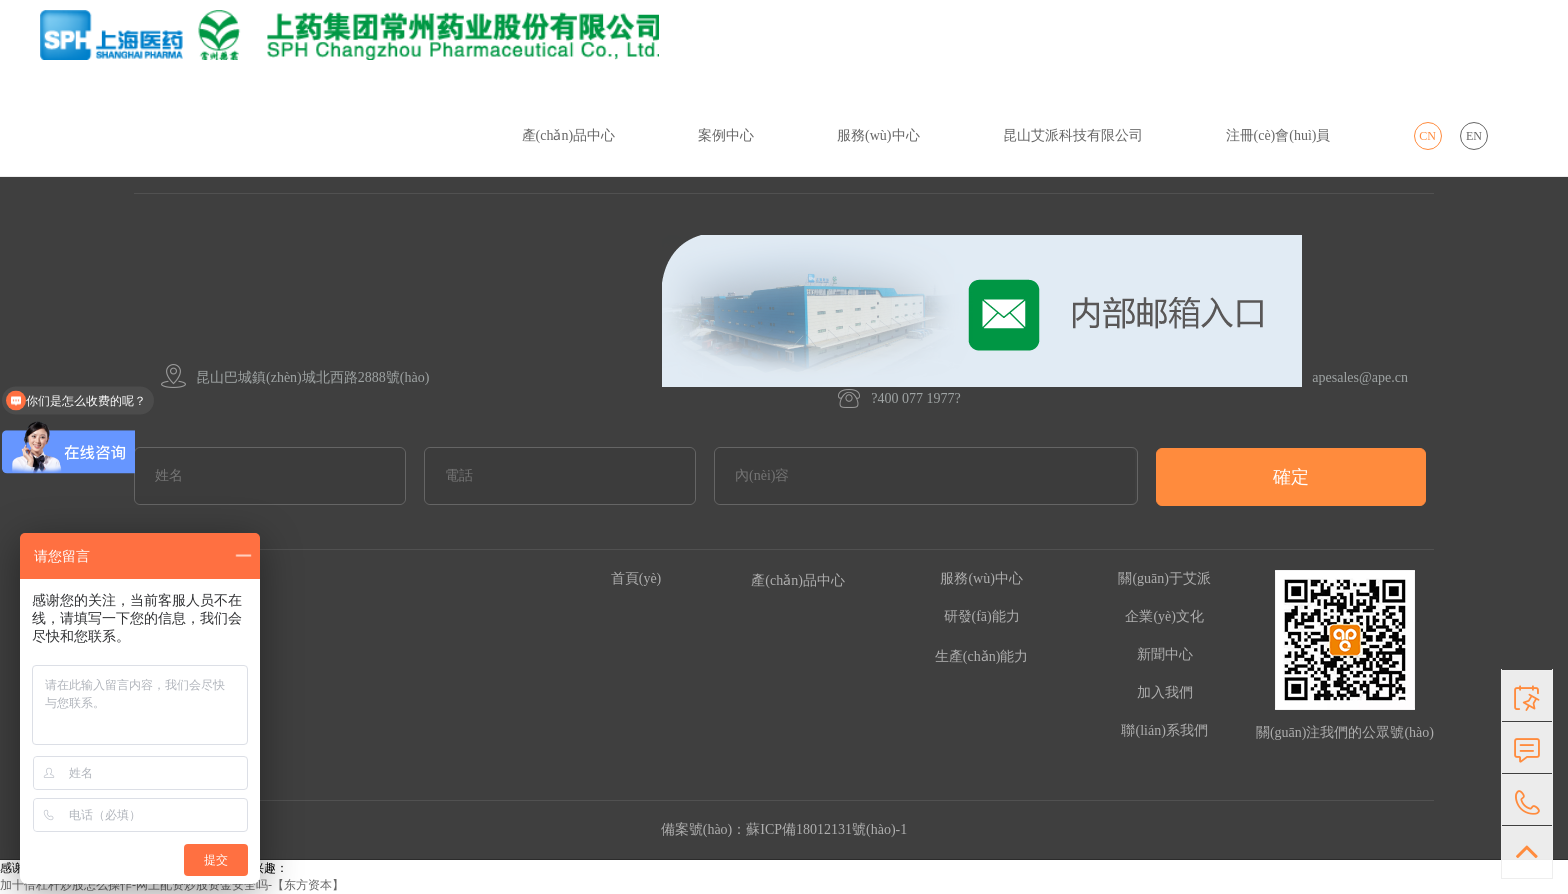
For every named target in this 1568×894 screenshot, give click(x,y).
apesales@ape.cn (1035, 377)
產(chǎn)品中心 (569, 135)
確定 (1291, 477)
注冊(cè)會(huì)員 (1278, 135)
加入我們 (1165, 692)
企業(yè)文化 (1164, 616)
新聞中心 (1165, 654)
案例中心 (726, 135)
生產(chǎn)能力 (982, 656)
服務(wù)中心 (878, 135)
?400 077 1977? (898, 398)
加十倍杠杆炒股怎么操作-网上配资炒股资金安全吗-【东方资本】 (172, 885)
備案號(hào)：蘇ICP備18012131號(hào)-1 (784, 829)
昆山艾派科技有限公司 (1073, 135)
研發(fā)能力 (982, 616)
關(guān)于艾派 (1164, 578)
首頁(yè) (636, 578)
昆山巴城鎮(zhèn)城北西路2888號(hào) (294, 377)
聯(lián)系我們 (1164, 730)
